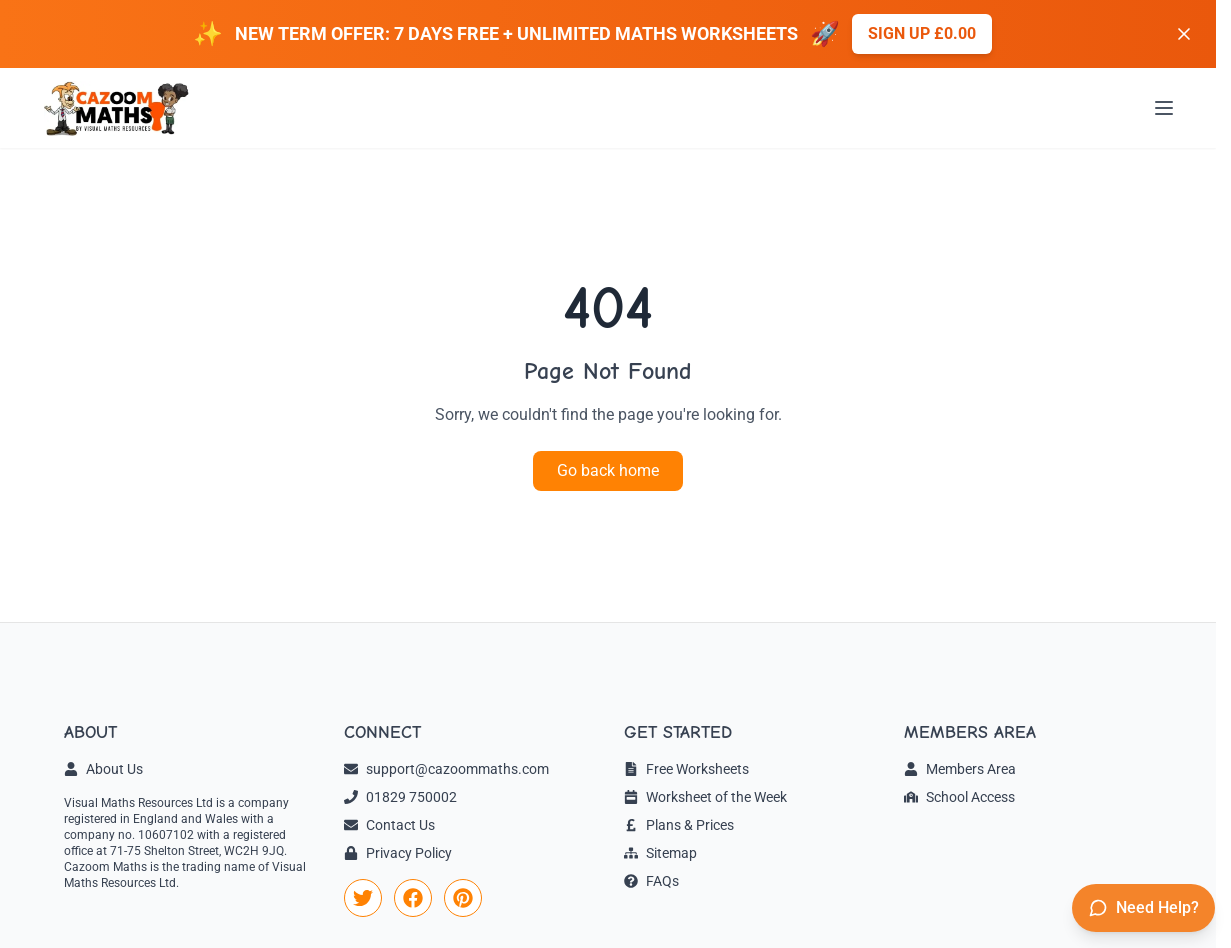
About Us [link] (103, 769)
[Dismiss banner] (1184, 34)
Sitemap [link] (660, 853)
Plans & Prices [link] (679, 825)
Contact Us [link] (389, 825)
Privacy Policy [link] (398, 853)
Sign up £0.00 (922, 33)
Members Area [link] (960, 769)
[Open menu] (1164, 108)
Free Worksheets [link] (686, 769)
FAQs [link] (651, 881)
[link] (363, 898)
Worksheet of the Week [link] (705, 797)
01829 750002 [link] (400, 797)
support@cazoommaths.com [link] (446, 769)
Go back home (608, 470)
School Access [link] (959, 797)
